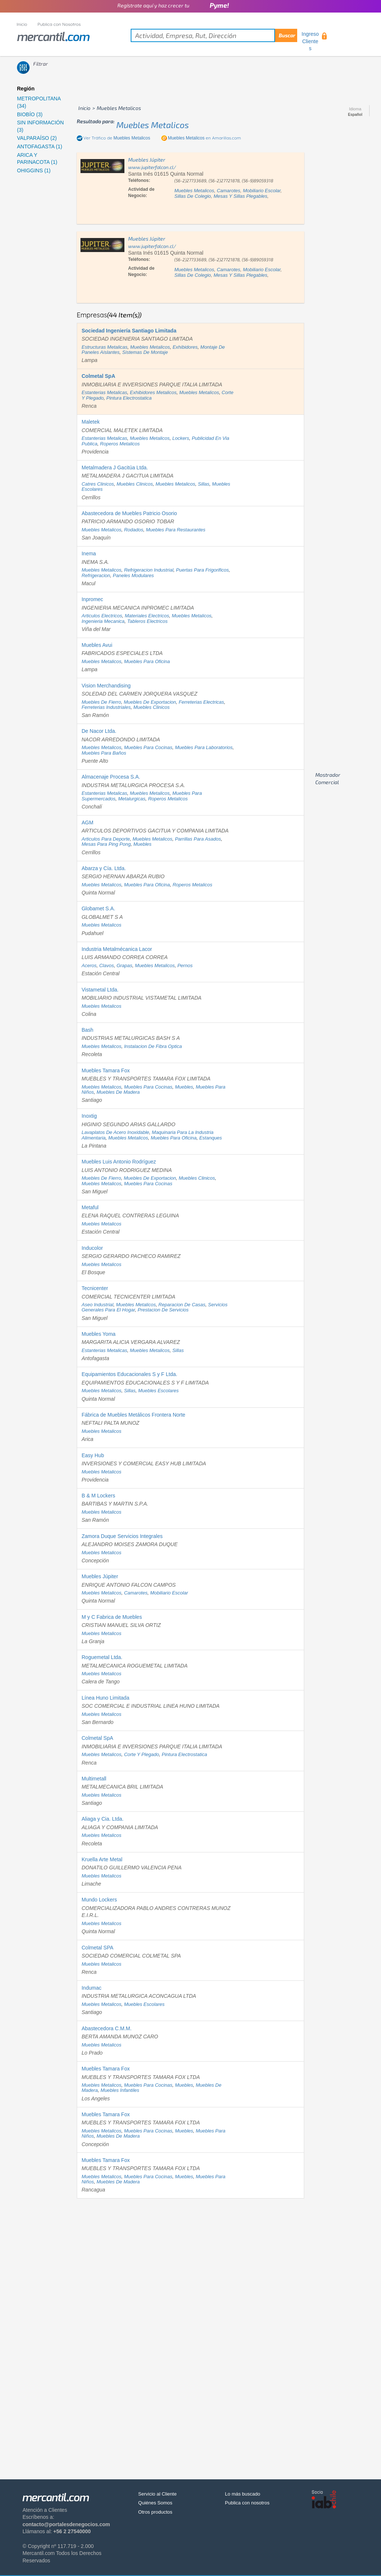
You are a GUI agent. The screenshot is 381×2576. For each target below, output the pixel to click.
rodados (133, 529)
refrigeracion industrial (149, 570)
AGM (87, 822)
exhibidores (185, 347)
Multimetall (94, 1779)
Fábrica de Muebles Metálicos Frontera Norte (133, 1415)
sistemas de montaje (145, 352)
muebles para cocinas (148, 747)
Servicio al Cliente (157, 2494)
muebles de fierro (101, 702)
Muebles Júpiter (100, 1576)
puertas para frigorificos (202, 570)
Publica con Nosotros (59, 24)
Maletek (91, 422)
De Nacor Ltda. (99, 731)
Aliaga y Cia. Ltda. (103, 1819)
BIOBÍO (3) (29, 114)
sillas (203, 484)
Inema (89, 553)
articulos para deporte (106, 839)
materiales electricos (147, 615)
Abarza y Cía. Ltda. (104, 868)
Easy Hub (93, 1455)
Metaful (90, 1207)
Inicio (22, 24)
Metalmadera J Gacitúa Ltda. (115, 467)
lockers (180, 438)
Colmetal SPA (97, 1948)
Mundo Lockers (99, 1900)
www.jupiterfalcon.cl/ (152, 167)
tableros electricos (147, 621)
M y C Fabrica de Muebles (112, 1617)
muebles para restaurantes (175, 529)
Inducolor (92, 1248)
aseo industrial (97, 1304)
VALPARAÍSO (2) (37, 138)
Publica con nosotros (247, 2503)
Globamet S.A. (98, 908)
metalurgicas (131, 798)
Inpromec (92, 599)
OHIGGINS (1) (34, 170)
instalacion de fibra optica (153, 1046)
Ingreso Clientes (310, 41)
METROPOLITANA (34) (39, 102)
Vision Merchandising (106, 686)
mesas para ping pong (106, 844)
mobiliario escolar (262, 190)
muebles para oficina (147, 661)
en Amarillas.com (204, 138)
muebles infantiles (119, 2090)
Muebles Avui (97, 645)
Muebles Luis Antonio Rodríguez (119, 1162)
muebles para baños (104, 753)
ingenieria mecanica (103, 621)
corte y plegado (141, 1754)
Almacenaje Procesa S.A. (111, 777)
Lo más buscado (242, 2494)
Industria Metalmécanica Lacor (117, 949)
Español (355, 115)
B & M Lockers (98, 1496)
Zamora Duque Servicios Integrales (122, 1536)
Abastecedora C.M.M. (106, 2028)
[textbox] (214, 35)
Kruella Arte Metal (102, 1859)
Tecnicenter (95, 1288)
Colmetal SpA (97, 1738)
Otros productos (155, 2512)
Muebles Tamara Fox (106, 1070)
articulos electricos (102, 615)
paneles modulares (133, 575)
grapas (125, 965)
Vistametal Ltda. (100, 990)
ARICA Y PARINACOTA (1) (37, 158)
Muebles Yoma (99, 1334)
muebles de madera (118, 1092)
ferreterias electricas (201, 702)
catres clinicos (98, 484)
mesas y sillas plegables (241, 196)
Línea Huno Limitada (105, 1698)
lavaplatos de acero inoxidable (115, 1132)
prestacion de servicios (163, 1310)
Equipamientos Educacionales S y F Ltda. (129, 1374)
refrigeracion (96, 575)
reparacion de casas (181, 1304)
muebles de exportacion (150, 702)
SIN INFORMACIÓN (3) (40, 126)
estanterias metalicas (104, 392)
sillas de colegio (192, 196)
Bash (87, 1030)
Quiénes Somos (155, 2503)
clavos (106, 965)
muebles (142, 844)
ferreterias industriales (106, 707)
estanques (210, 1138)
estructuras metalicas (104, 347)
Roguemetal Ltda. (102, 1657)
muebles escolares (158, 1390)
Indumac (92, 1988)
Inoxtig (89, 1116)
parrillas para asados (198, 839)
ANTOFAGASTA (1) (39, 146)
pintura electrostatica (129, 398)
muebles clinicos (135, 484)
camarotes (228, 190)
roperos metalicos (120, 443)
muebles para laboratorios (204, 747)
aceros (89, 965)
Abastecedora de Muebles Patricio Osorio (129, 513)
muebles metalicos (152, 125)
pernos (184, 965)
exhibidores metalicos (153, 392)
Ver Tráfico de (116, 138)
